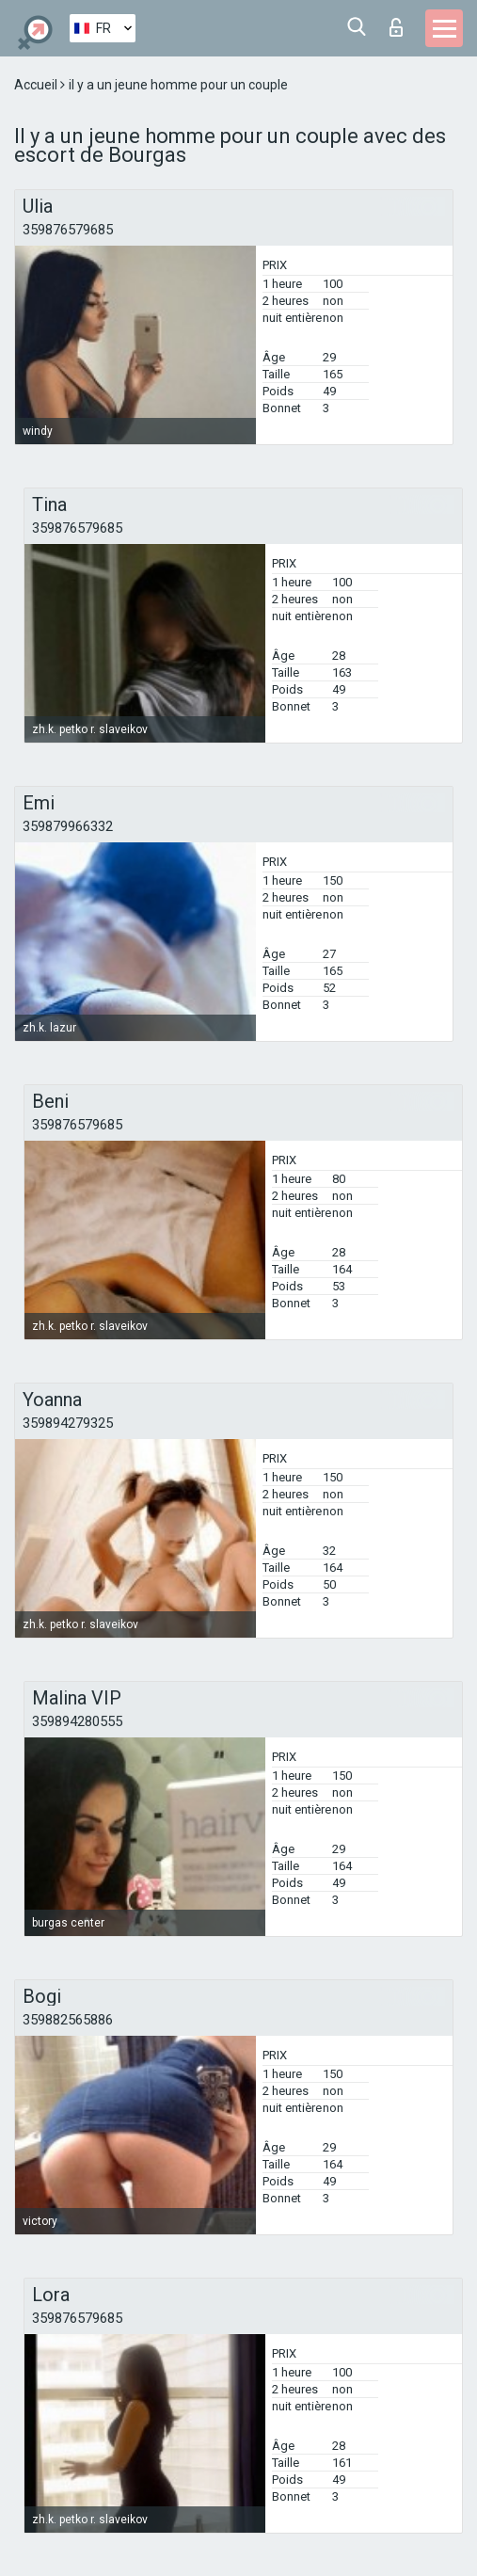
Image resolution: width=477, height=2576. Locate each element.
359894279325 (68, 1423)
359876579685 (68, 229)
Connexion (396, 27)
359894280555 (77, 1721)
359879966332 (68, 826)
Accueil (37, 84)
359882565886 (68, 2019)
